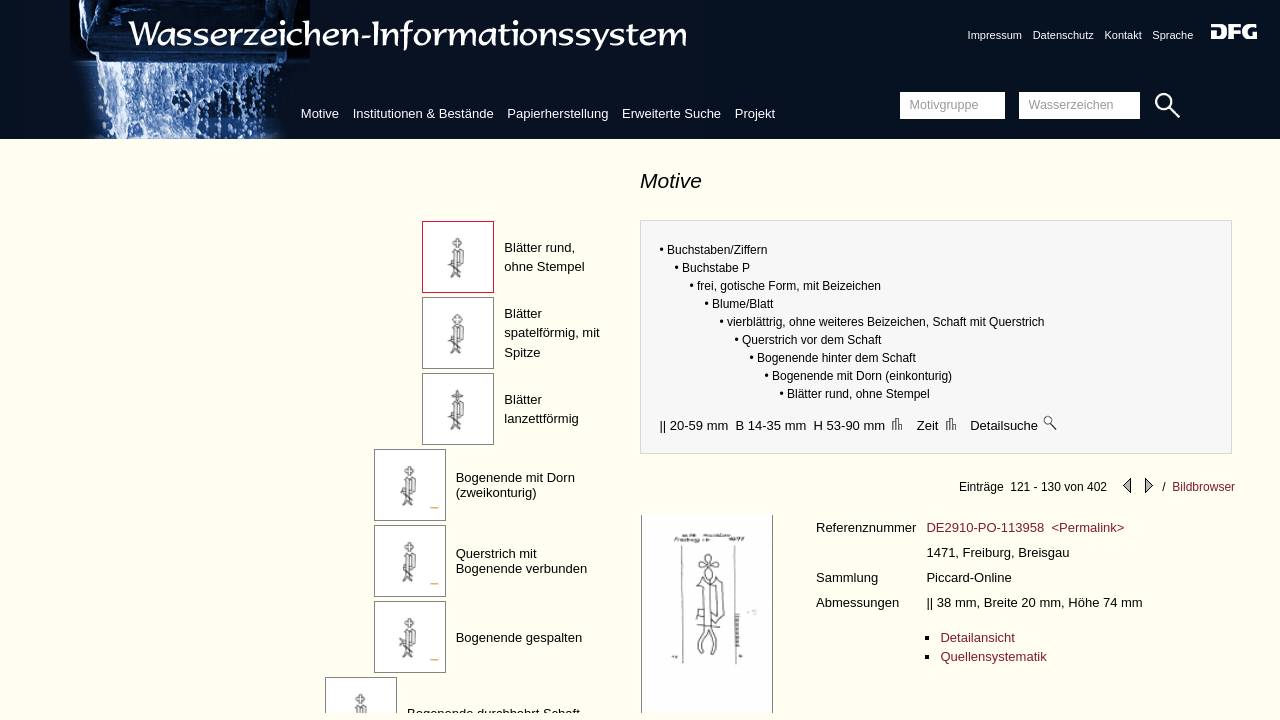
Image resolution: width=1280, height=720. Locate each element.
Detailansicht (977, 637)
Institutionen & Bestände (423, 113)
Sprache (1172, 35)
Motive (320, 113)
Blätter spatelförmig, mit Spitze (551, 333)
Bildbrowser (1203, 487)
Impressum (995, 35)
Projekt (755, 113)
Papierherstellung (557, 113)
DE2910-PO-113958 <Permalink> (1025, 527)
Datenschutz (1063, 35)
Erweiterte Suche (671, 113)
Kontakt (1122, 35)
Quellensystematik (993, 656)
